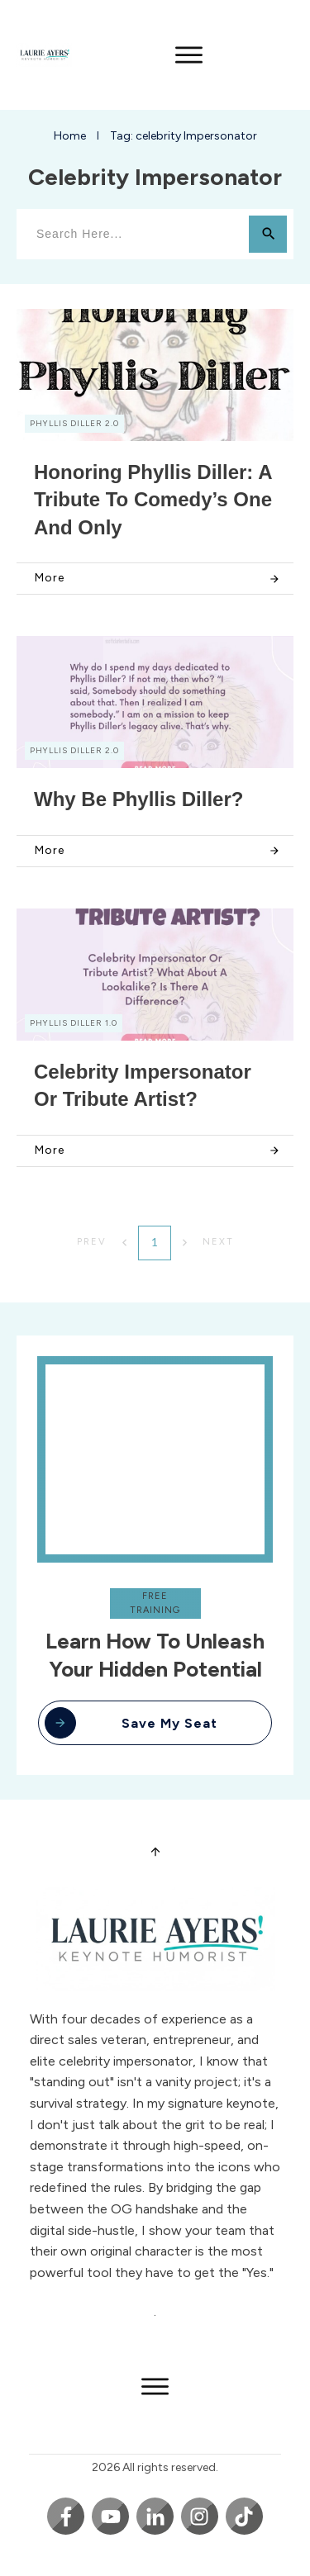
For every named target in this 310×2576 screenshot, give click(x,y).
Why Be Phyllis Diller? (138, 799)
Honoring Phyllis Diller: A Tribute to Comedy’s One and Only (153, 499)
